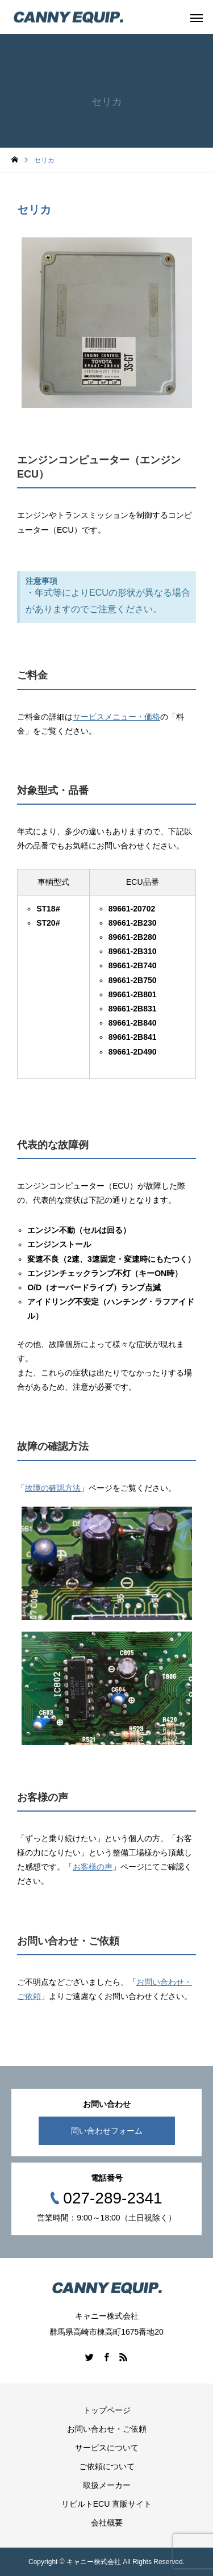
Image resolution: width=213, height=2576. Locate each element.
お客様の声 (92, 1866)
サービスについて (107, 2447)
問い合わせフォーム (107, 2130)
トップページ (107, 2410)
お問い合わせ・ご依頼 (107, 2428)
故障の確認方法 (53, 1487)
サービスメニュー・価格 (116, 716)
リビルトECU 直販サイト (106, 2503)
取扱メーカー (107, 2485)
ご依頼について (107, 2466)
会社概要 (107, 2522)
